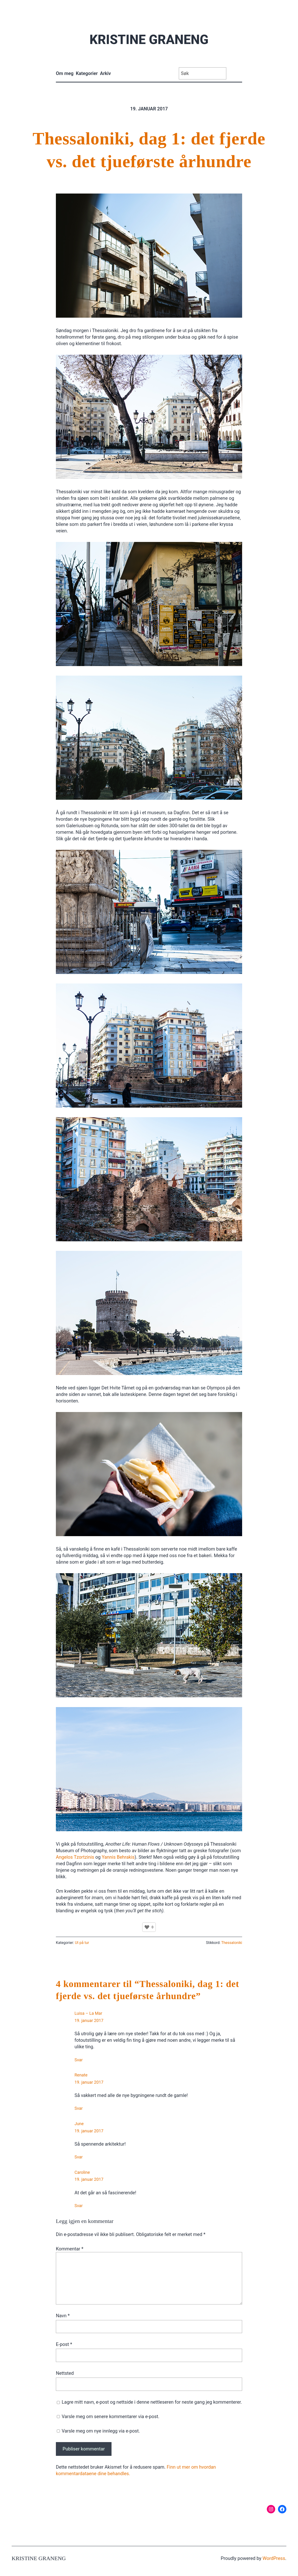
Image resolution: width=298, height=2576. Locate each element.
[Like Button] (146, 1927)
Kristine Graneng (148, 39)
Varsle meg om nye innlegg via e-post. (101, 2431)
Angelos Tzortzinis (75, 1857)
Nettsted (65, 2373)
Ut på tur (82, 1942)
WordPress (274, 2558)
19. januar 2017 (88, 2020)
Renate (81, 2074)
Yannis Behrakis (118, 1857)
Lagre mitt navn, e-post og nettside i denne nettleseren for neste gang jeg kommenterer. (152, 2402)
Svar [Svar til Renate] (78, 2108)
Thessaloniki (231, 1942)
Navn (63, 2315)
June (79, 2123)
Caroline (82, 2172)
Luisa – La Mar (88, 2013)
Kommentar (69, 2249)
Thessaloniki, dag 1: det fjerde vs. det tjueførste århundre (149, 150)
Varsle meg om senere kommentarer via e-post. (110, 2416)
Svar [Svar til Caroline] (78, 2205)
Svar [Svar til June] (78, 2156)
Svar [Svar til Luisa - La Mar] (78, 2059)
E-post (64, 2344)
